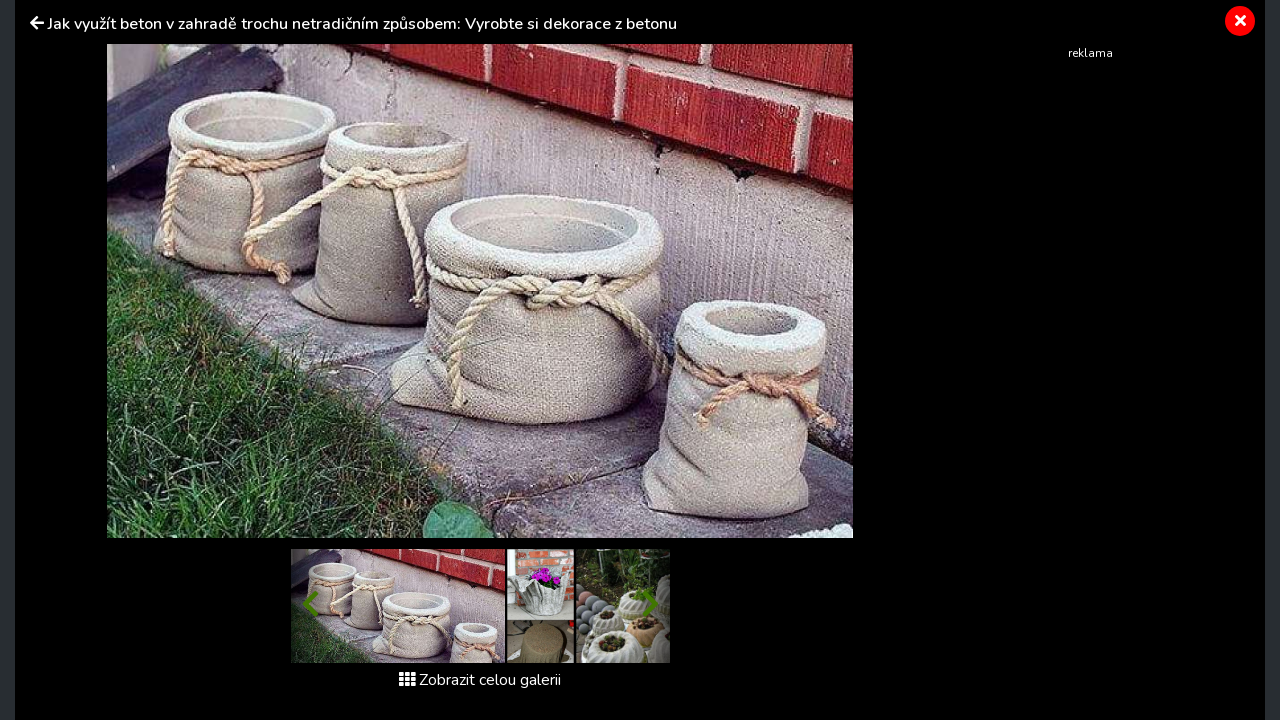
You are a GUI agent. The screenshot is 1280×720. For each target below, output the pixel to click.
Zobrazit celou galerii (480, 680)
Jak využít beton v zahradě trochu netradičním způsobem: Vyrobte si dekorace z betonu (362, 24)
